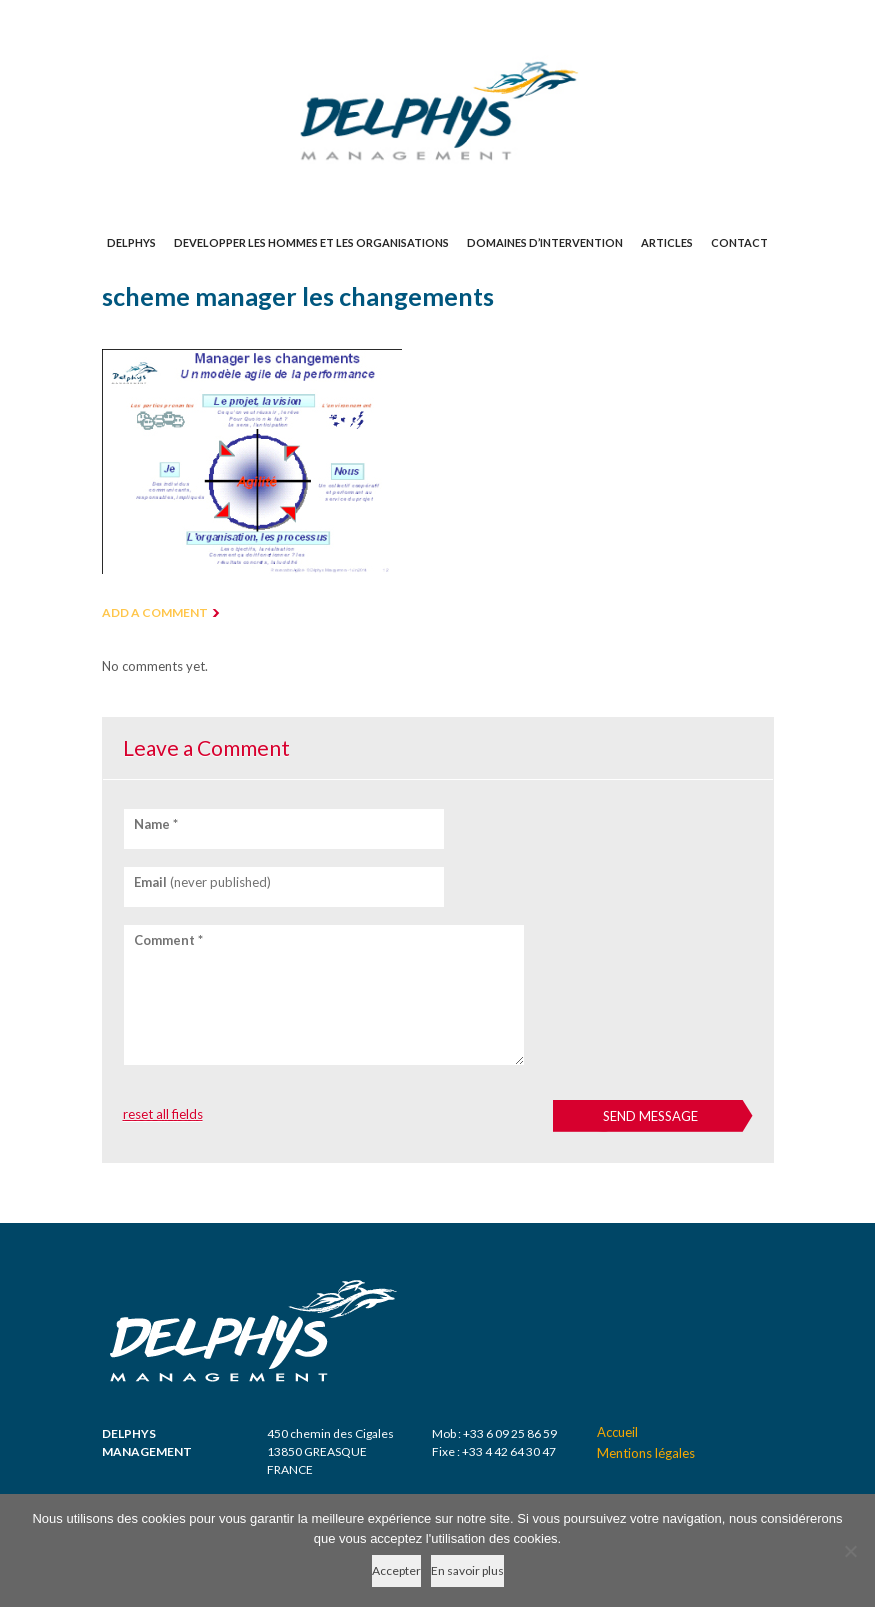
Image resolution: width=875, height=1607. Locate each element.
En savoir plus (467, 1570)
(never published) (202, 882)
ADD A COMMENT (155, 612)
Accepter (396, 1570)
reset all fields (163, 1114)
